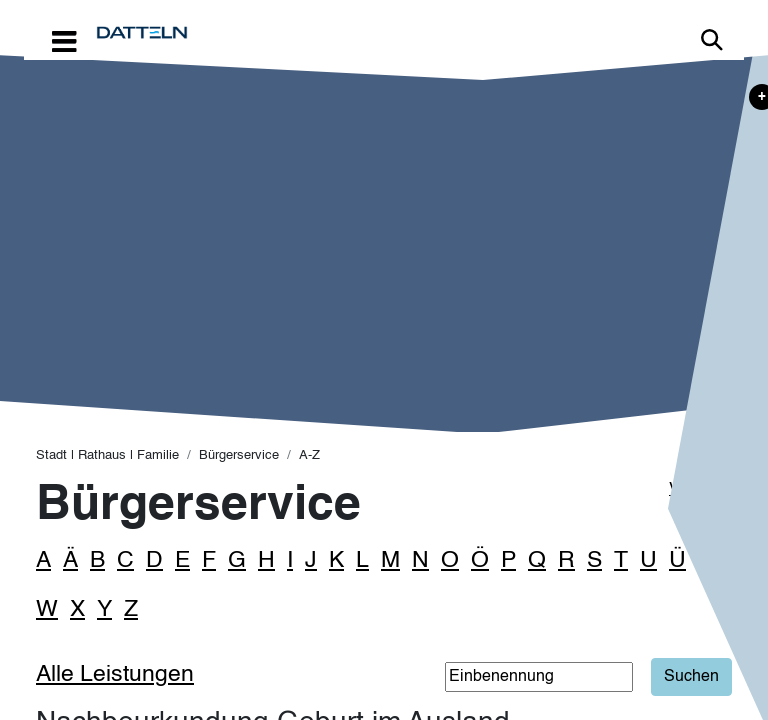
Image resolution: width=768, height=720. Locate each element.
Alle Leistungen (115, 674)
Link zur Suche (712, 40)
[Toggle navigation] (64, 40)
